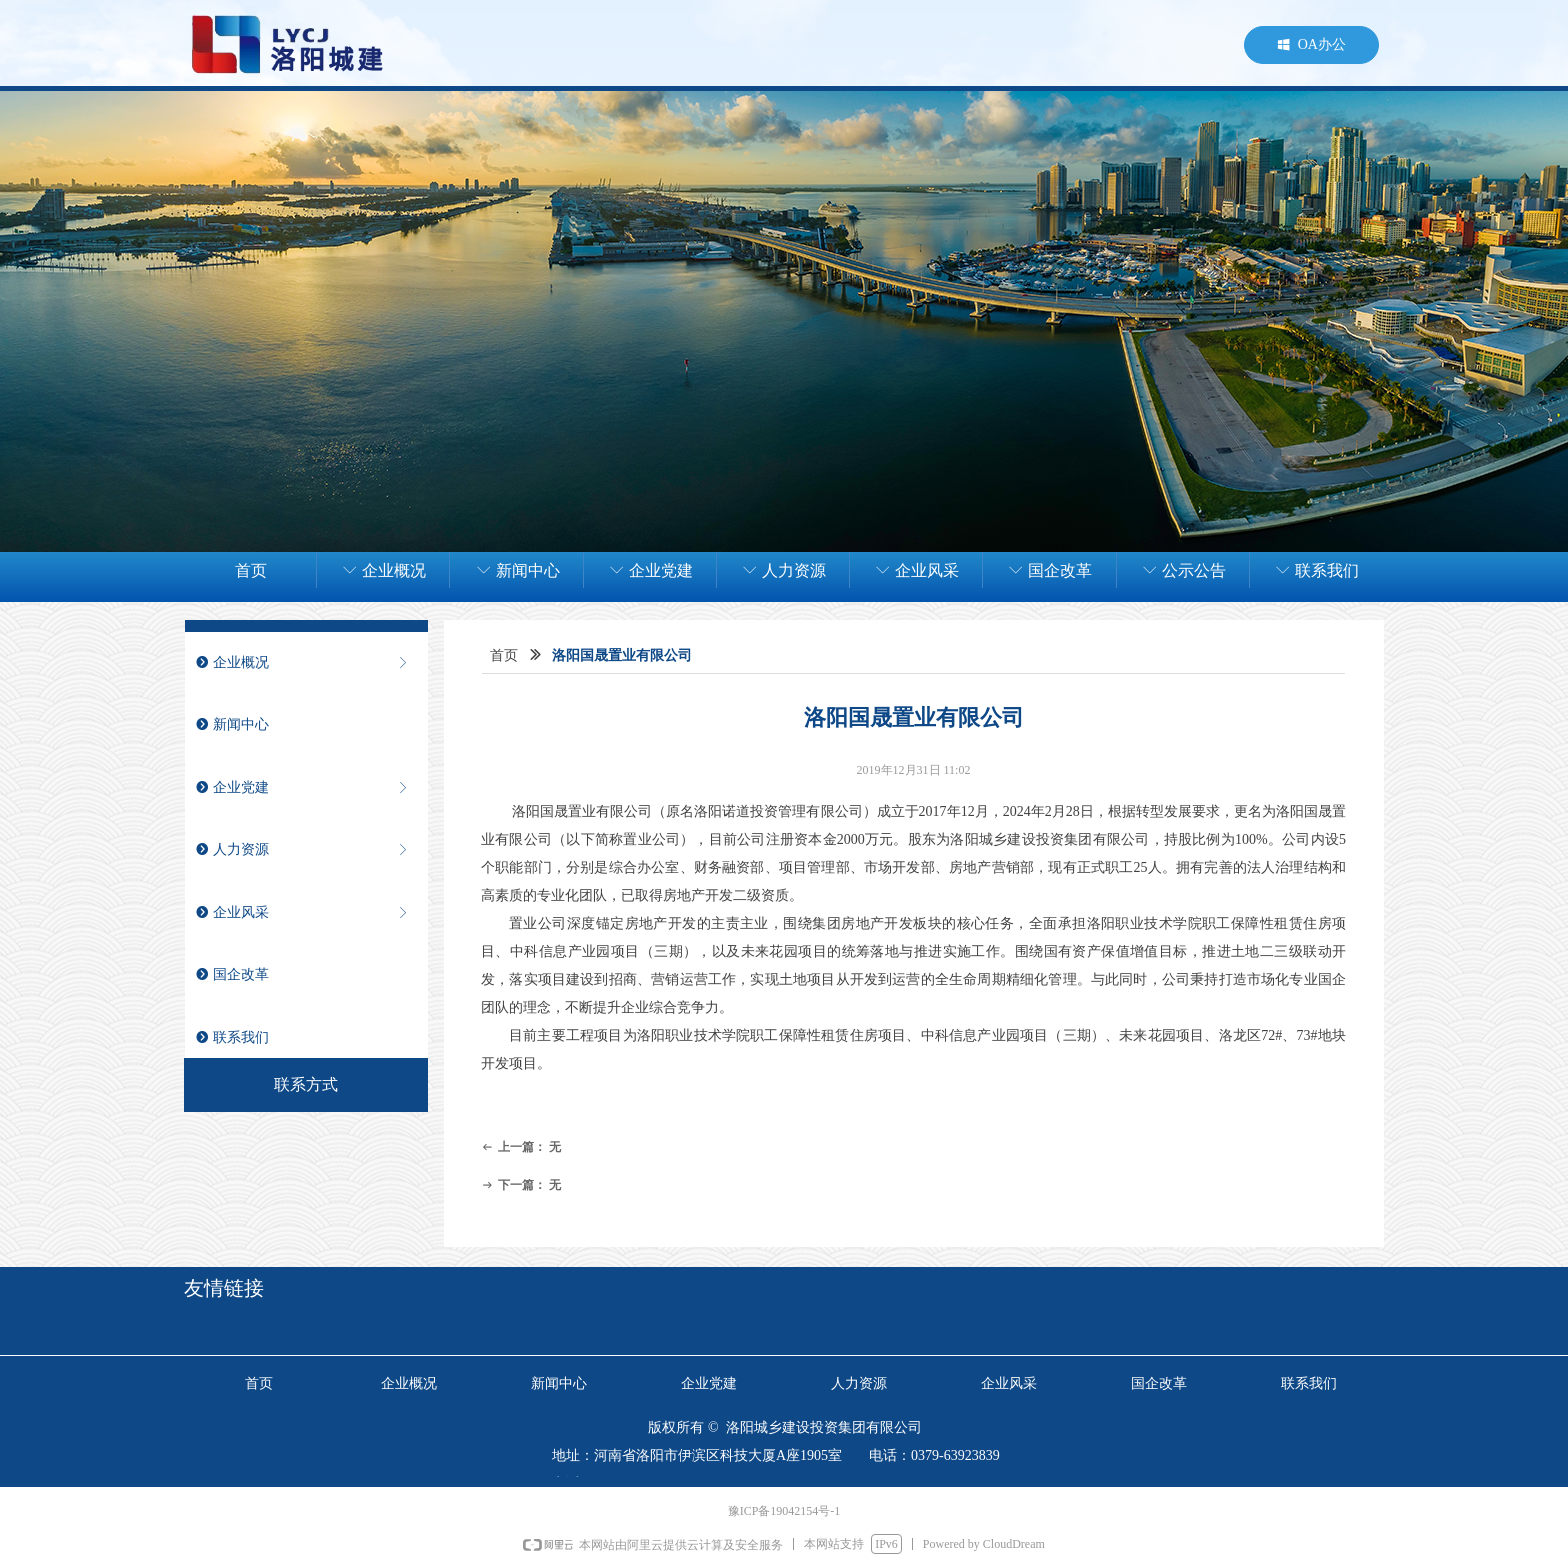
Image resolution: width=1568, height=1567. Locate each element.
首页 (504, 655)
